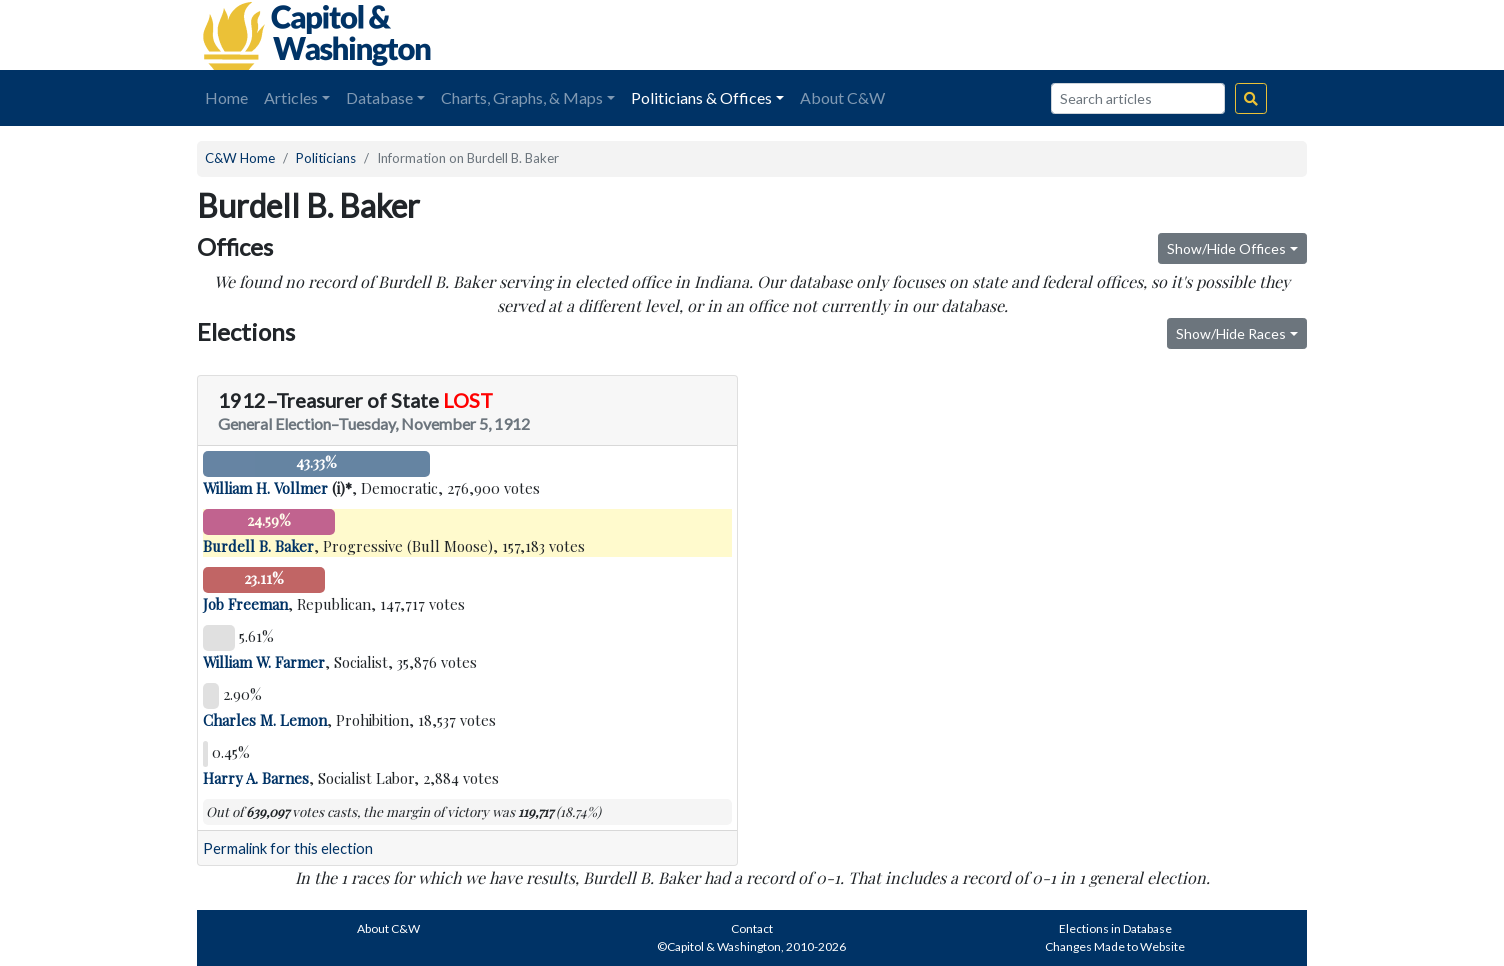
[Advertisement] (1083, 35)
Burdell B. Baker (258, 546)
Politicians (326, 158)
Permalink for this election (288, 848)
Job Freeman (245, 604)
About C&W (842, 97)
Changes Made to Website (1115, 946)
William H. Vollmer (265, 488)
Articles (291, 97)
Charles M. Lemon (265, 720)
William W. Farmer (264, 662)
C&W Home (240, 158)
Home (226, 97)
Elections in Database (1115, 928)
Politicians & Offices (701, 97)
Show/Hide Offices (1226, 248)
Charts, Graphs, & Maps (522, 97)
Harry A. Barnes (256, 778)
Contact (752, 928)
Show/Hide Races (1231, 333)
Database (379, 97)
